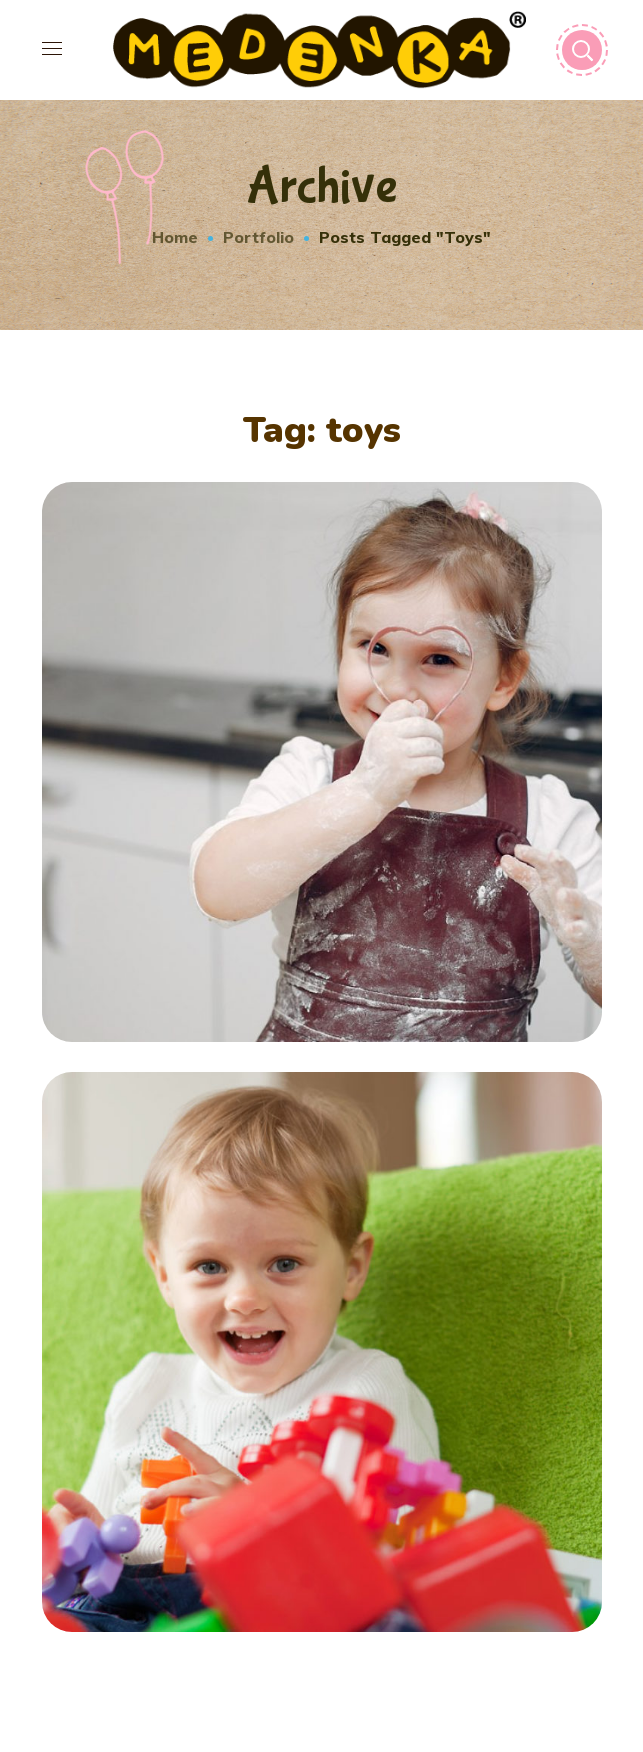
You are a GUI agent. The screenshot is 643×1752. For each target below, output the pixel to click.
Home (175, 237)
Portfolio (258, 237)
